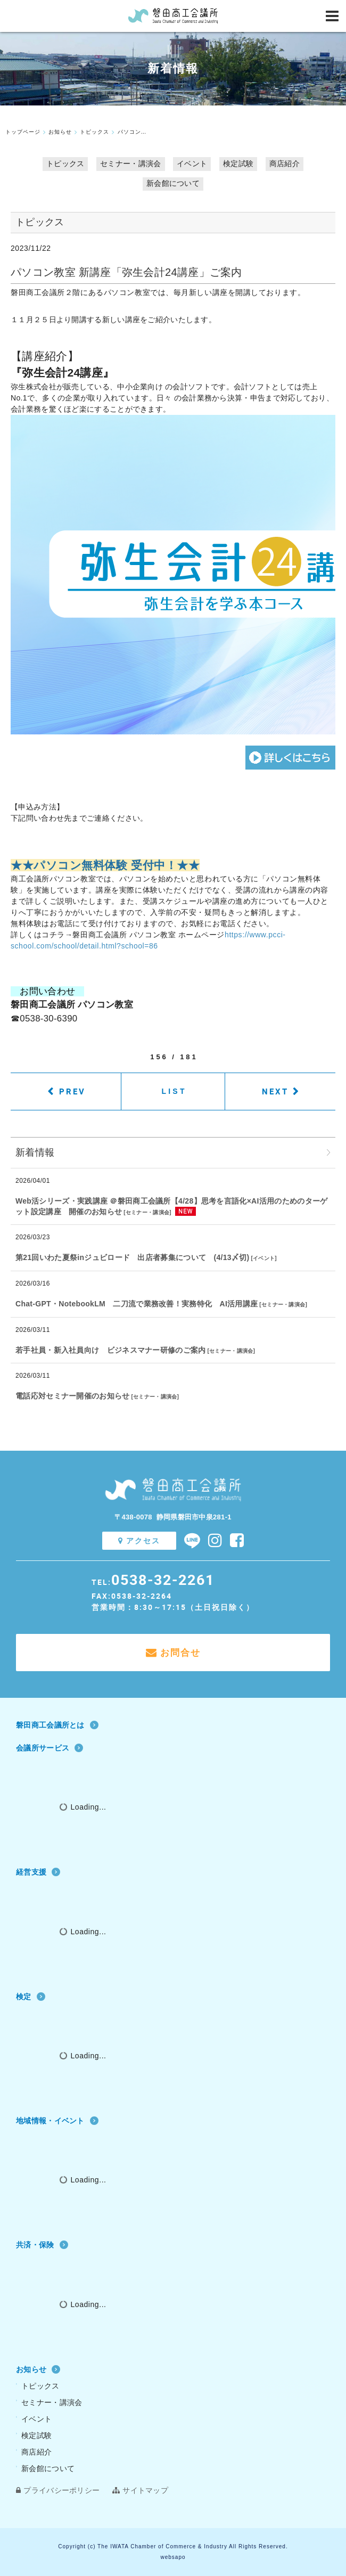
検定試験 (238, 163)
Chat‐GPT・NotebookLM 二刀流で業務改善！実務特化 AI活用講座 (136, 1303)
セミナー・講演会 (130, 163)
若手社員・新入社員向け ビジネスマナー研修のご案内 (110, 1350)
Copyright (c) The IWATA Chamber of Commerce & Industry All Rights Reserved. (172, 2546)
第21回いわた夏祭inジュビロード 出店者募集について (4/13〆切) (132, 1257)
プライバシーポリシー (58, 2490)
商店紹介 (284, 163)
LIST (174, 1091)
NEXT (275, 1091)
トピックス (65, 163)
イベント (192, 163)
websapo (172, 2557)
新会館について (173, 183)
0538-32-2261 (163, 1579)
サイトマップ (140, 2490)
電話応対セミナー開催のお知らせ (72, 1396)
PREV (72, 1091)
